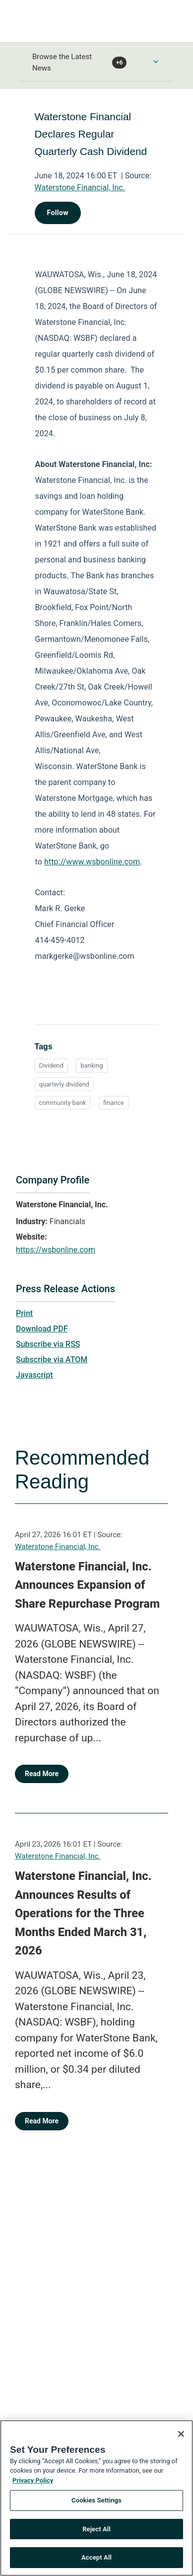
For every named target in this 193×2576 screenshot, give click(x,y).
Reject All (96, 2534)
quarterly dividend (64, 1084)
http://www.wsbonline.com (92, 861)
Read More (42, 1774)
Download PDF (42, 1328)
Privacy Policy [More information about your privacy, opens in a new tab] (32, 2486)
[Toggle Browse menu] (156, 62)
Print (24, 1313)
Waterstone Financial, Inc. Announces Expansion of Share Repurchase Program (87, 1585)
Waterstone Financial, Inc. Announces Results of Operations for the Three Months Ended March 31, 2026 (83, 1913)
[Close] (181, 2439)
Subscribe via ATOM (51, 1359)
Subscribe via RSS (48, 1344)
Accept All (96, 2563)
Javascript (34, 1375)
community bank (62, 1102)
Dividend (51, 1065)
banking (91, 1065)
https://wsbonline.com (55, 1249)
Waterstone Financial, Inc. (80, 187)
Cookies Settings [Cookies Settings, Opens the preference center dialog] (96, 2506)
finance (113, 1102)
